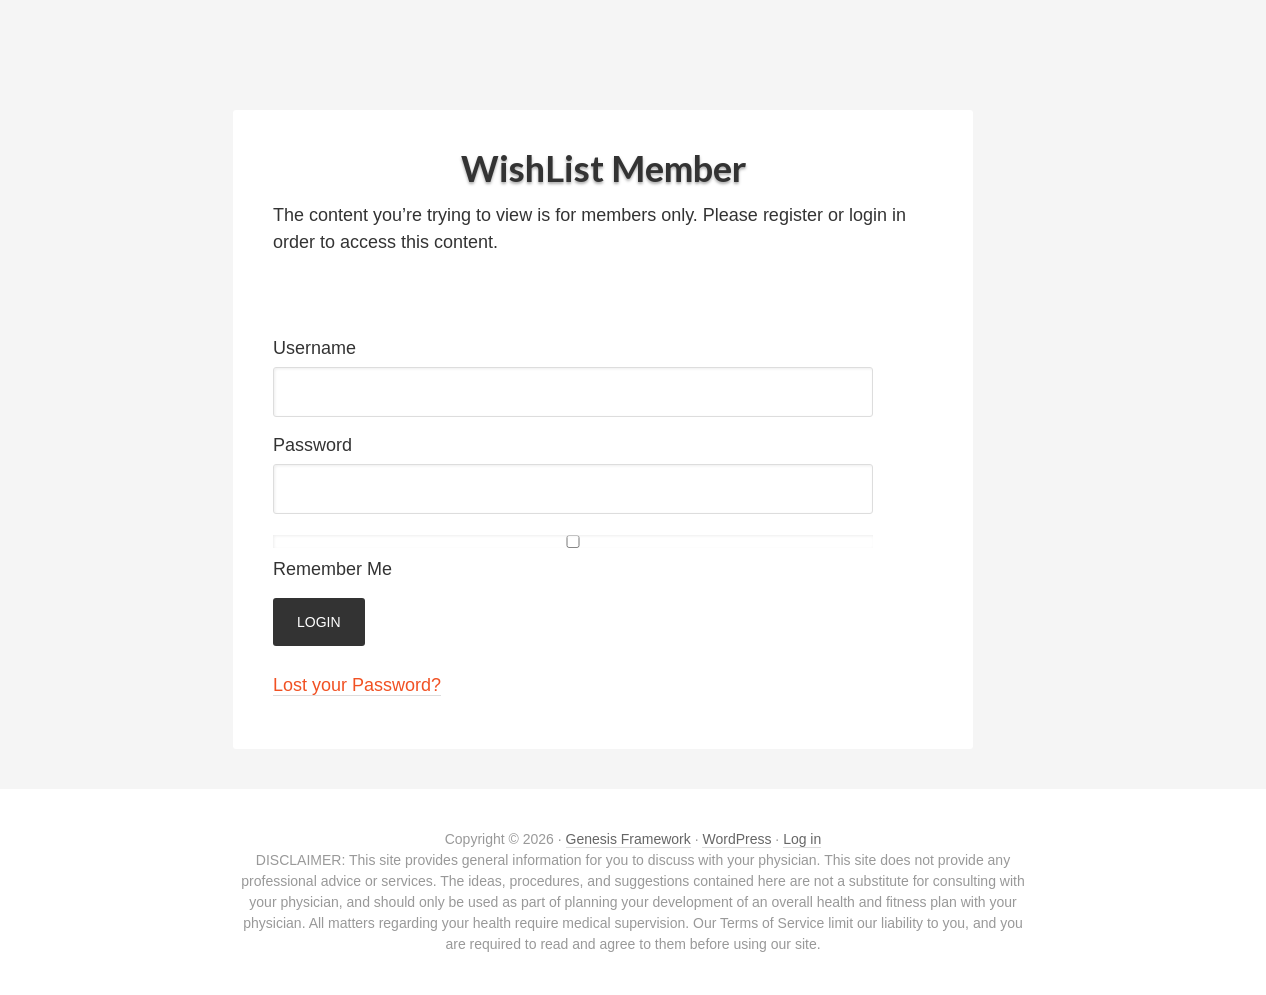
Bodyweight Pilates (633, 60)
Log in (802, 839)
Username (314, 348)
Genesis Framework (628, 839)
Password (312, 445)
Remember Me (573, 557)
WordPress (736, 839)
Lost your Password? (357, 685)
